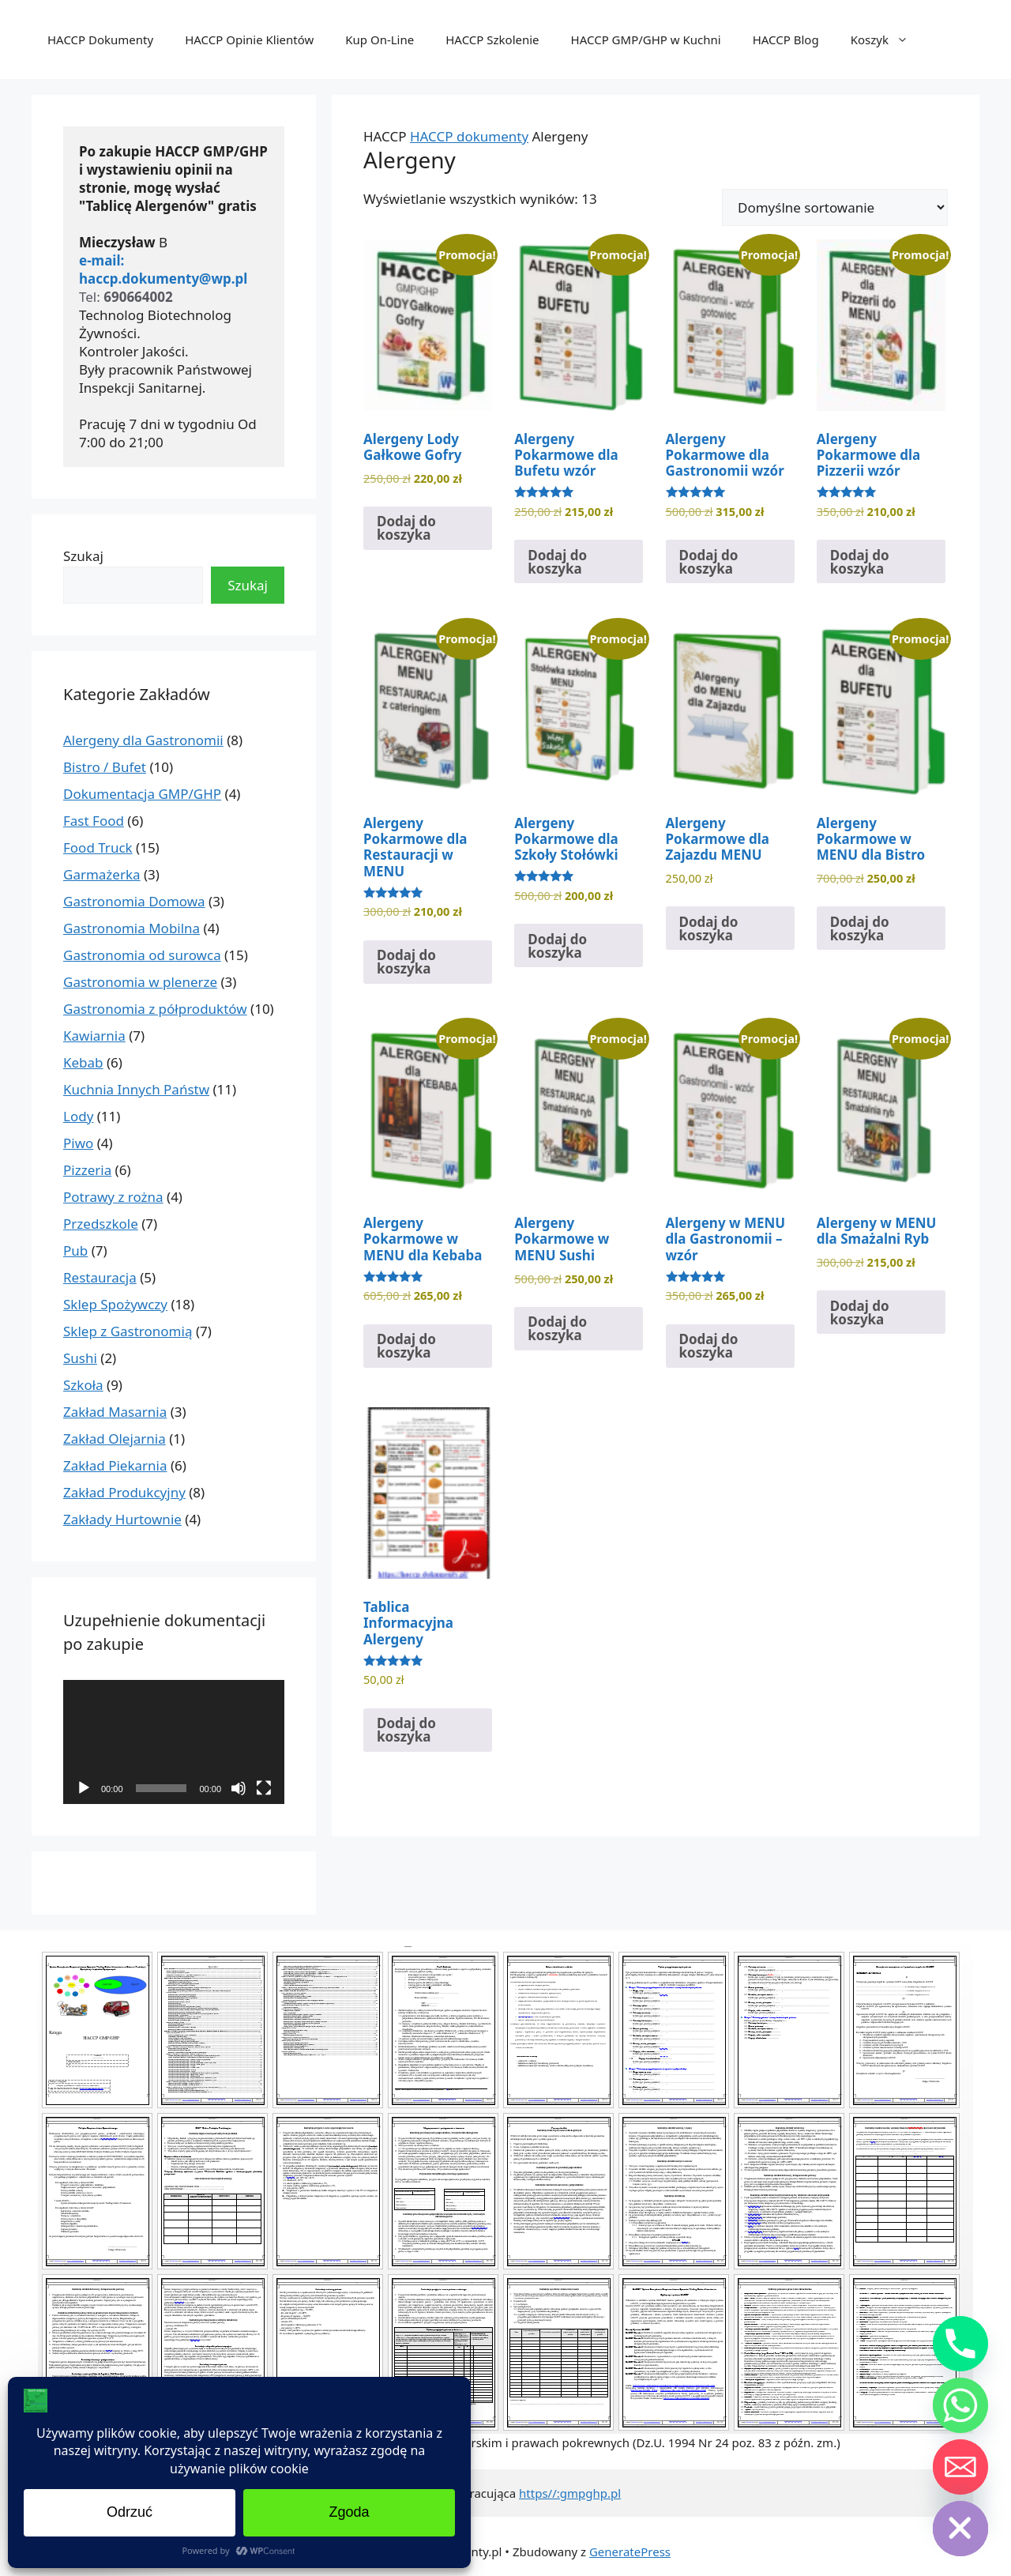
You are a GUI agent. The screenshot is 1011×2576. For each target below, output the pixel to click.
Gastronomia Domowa (134, 901)
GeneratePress (630, 2551)
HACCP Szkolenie (492, 39)
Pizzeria (87, 1170)
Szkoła (83, 1385)
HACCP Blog (786, 39)
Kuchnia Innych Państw (136, 1089)
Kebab (83, 1062)
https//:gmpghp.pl (570, 2493)
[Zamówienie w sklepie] (835, 207)
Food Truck (98, 847)
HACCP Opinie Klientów (249, 39)
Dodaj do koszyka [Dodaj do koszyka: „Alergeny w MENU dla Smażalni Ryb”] (859, 1312)
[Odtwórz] (84, 1788)
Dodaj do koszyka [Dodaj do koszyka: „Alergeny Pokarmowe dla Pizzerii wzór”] (859, 562)
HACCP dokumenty (469, 136)
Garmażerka (102, 874)
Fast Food (93, 821)
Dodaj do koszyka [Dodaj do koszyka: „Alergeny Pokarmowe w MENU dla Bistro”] (859, 928)
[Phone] (960, 2343)
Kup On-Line (379, 39)
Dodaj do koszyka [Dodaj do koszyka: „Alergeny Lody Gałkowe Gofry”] (406, 528)
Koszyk (887, 39)
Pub (75, 1250)
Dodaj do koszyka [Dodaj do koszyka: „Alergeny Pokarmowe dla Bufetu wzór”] (557, 562)
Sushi (80, 1358)
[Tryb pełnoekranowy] (264, 1788)
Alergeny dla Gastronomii (143, 740)
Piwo (78, 1143)
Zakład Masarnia (115, 1412)
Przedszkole (100, 1224)
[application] (173, 1742)
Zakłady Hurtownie (122, 1519)
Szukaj (83, 556)
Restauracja (100, 1277)
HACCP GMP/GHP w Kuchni (646, 39)
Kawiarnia (94, 1035)
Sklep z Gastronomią (127, 1331)
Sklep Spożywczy (115, 1304)
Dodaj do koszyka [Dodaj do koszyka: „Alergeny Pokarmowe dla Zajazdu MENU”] (709, 928)
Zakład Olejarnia (114, 1438)
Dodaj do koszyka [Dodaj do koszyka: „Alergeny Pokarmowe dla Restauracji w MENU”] (406, 961)
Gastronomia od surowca (142, 955)
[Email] (960, 2467)
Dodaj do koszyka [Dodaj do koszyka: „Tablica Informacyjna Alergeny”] (406, 1730)
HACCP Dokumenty (100, 39)
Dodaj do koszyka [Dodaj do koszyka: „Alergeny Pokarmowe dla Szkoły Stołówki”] (557, 946)
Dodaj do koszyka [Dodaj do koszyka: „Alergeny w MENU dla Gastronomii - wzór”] (709, 1345)
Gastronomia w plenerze (140, 982)
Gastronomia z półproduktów (155, 1009)
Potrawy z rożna (113, 1197)
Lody (78, 1116)
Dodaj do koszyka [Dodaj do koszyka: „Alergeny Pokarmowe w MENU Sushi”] (557, 1328)
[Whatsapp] (960, 2405)
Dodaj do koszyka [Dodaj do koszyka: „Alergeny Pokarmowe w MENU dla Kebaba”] (406, 1345)
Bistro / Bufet (104, 767)
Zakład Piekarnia (115, 1465)
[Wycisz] (238, 1788)
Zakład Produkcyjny (124, 1492)
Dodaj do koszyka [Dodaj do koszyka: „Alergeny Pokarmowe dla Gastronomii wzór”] (709, 562)
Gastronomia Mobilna (131, 928)
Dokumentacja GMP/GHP (142, 794)
